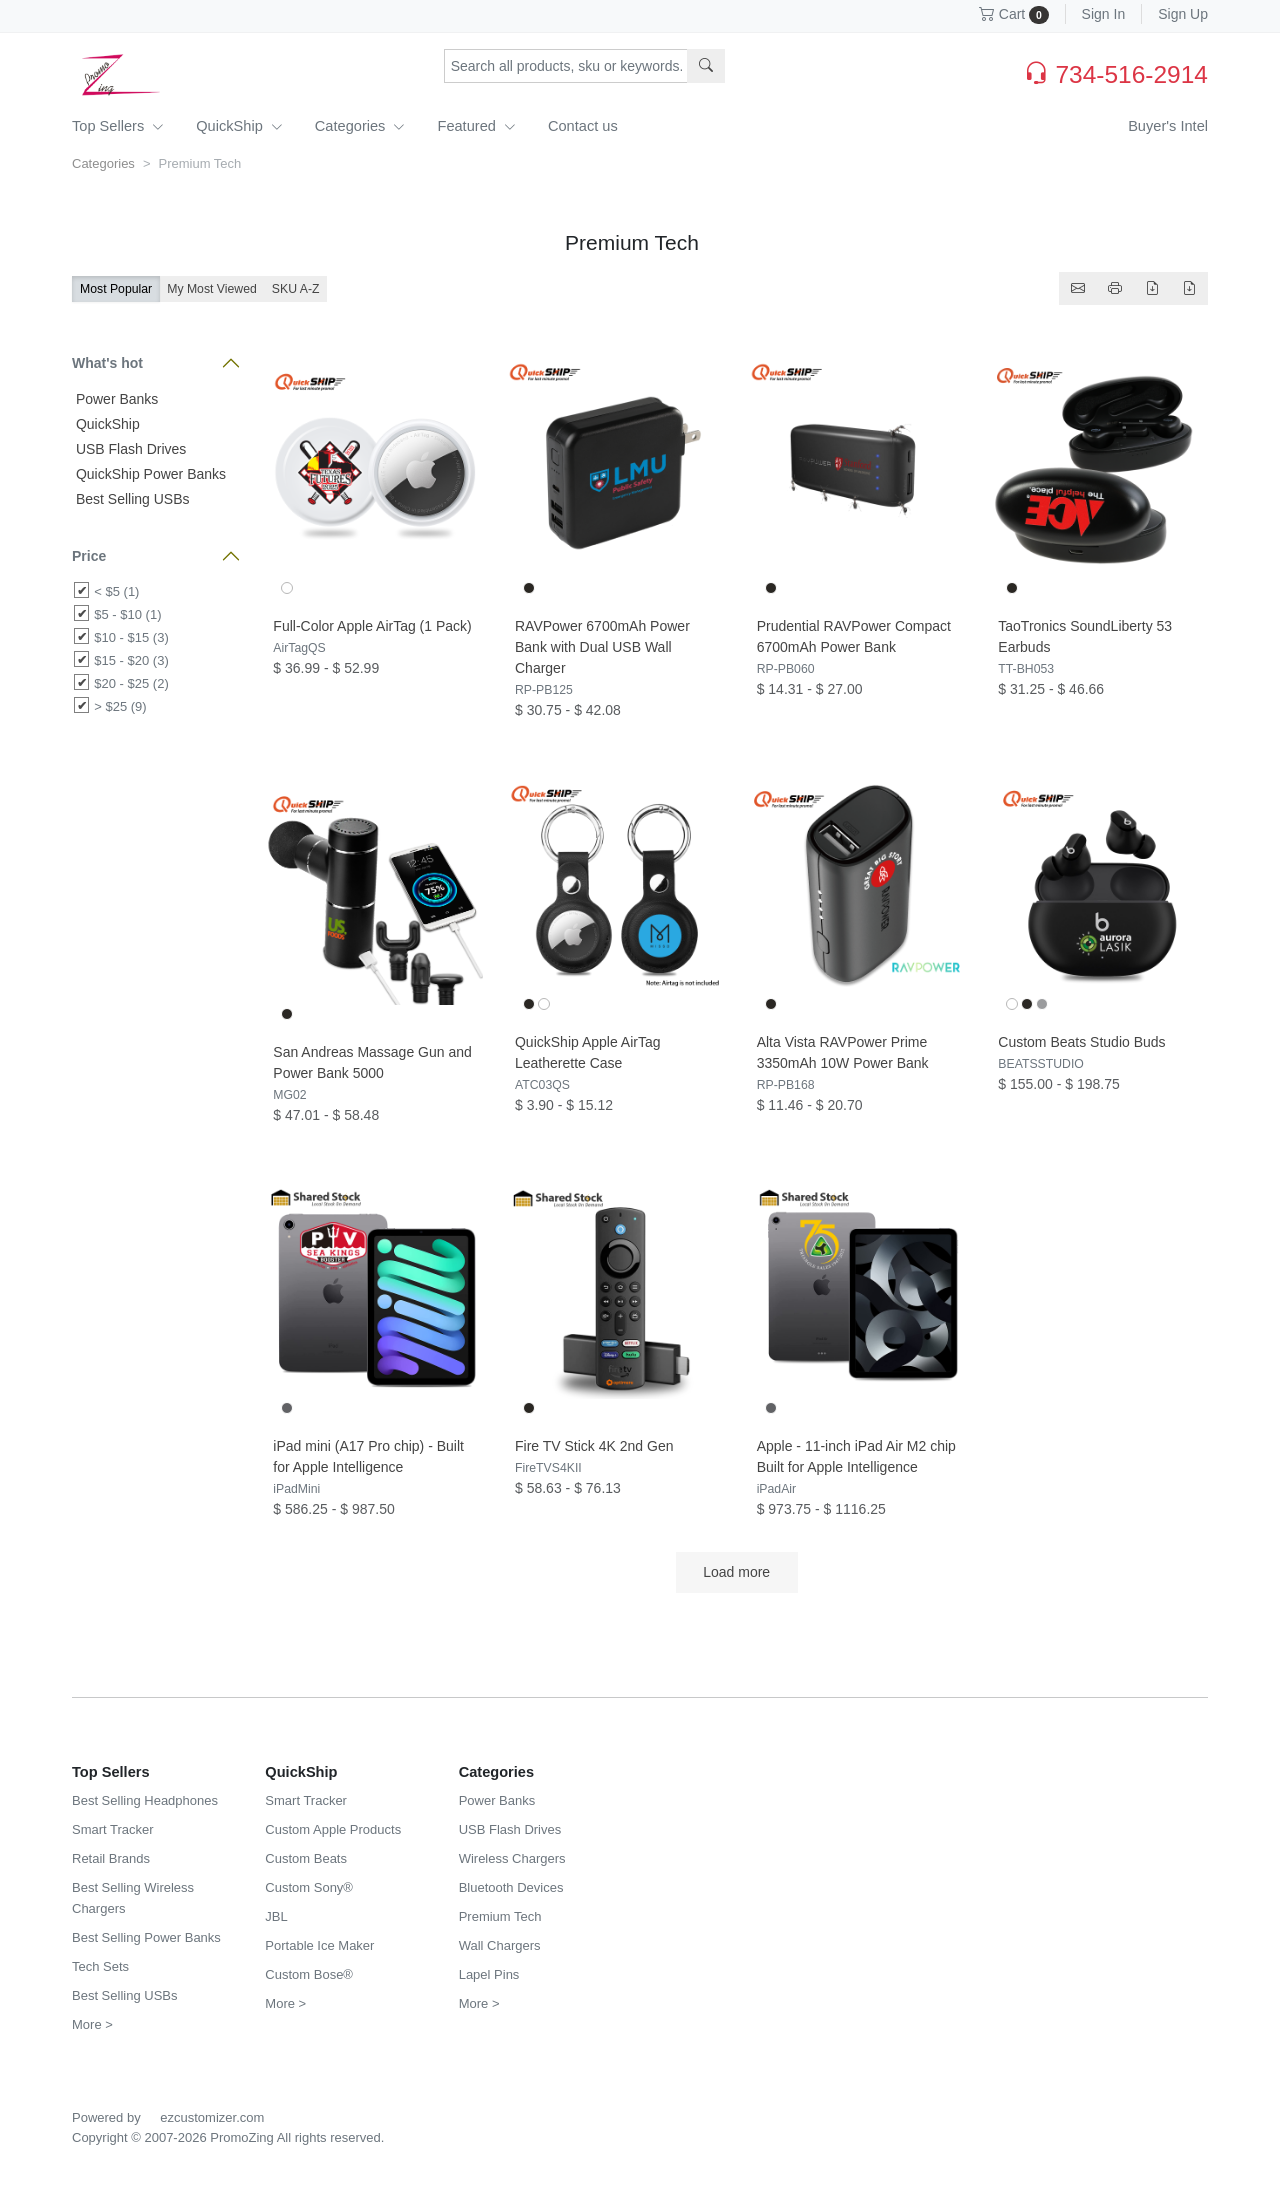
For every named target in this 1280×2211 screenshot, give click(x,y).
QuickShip (239, 126)
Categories (360, 126)
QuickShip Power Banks (149, 474)
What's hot (107, 363)
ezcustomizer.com (212, 2117)
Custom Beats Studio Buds (1081, 1042)
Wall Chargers (500, 1945)
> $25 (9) (120, 706)
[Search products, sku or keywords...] (566, 66)
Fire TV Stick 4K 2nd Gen (594, 1446)
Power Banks (115, 399)
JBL (276, 1916)
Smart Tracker (113, 1829)
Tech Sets (100, 1966)
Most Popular (116, 289)
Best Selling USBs (131, 499)
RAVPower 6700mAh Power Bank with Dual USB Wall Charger (602, 647)
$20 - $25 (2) (131, 683)
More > (92, 2024)
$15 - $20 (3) (131, 660)
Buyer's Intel (1168, 126)
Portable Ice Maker (319, 1945)
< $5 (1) (116, 591)
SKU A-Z (296, 289)
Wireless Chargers (512, 1858)
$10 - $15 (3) (131, 637)
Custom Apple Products (333, 1829)
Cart (1014, 14)
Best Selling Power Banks (146, 1937)
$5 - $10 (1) (127, 614)
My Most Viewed (212, 289)
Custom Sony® (309, 1887)
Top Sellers (118, 126)
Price (89, 556)
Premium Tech (500, 1916)
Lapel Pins (489, 1974)
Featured (476, 126)
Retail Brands (111, 1858)
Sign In (1104, 14)
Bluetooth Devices (511, 1887)
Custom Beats (306, 1858)
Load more (737, 1572)
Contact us (583, 126)
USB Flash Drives (129, 449)
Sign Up (1183, 14)
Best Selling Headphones (145, 1800)
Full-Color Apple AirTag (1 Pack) (372, 626)
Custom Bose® (309, 1974)
